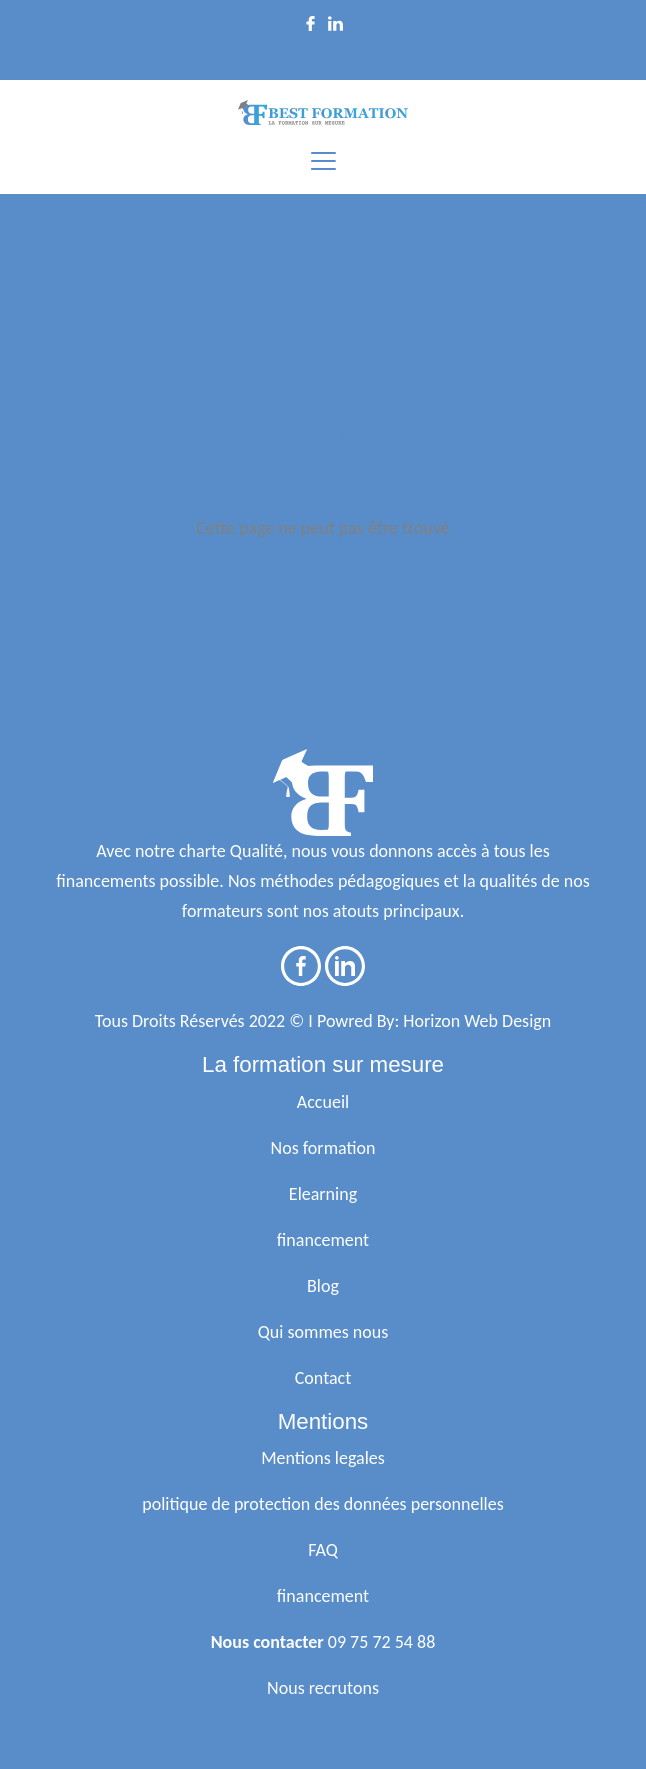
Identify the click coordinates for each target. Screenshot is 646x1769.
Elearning (323, 1194)
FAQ (323, 1550)
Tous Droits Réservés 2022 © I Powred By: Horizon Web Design (323, 1021)
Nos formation (323, 1148)
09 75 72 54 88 (382, 1642)
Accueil (323, 1102)
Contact (323, 1378)
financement (323, 1240)
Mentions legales (323, 1458)
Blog (323, 1286)
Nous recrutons (323, 1688)
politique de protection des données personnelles (323, 1504)
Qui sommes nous (323, 1332)
